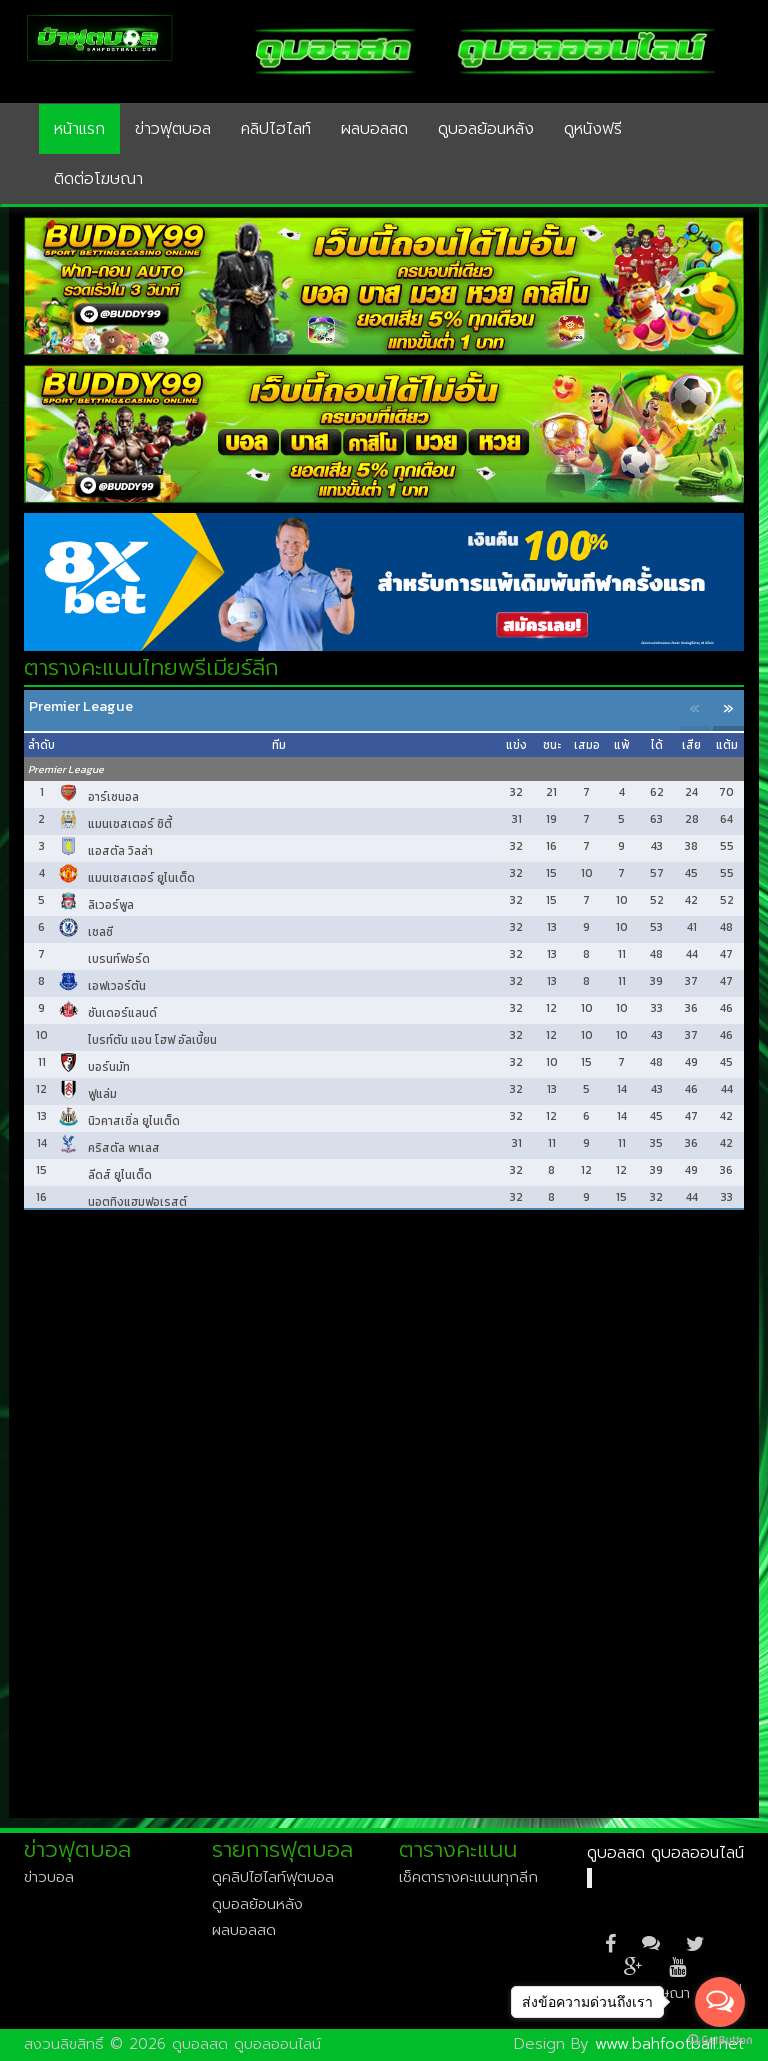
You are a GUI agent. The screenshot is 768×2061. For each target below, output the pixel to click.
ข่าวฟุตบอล (173, 129)
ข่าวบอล (49, 1877)
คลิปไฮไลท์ (276, 129)
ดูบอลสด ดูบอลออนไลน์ (665, 1853)
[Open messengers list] (720, 2002)
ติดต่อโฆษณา (98, 179)
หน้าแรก (79, 129)
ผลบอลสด (374, 129)
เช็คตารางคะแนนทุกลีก (468, 1877)
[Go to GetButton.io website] (720, 2040)
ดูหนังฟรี (593, 129)
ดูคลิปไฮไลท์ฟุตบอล (273, 1877)
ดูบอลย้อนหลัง (486, 129)
